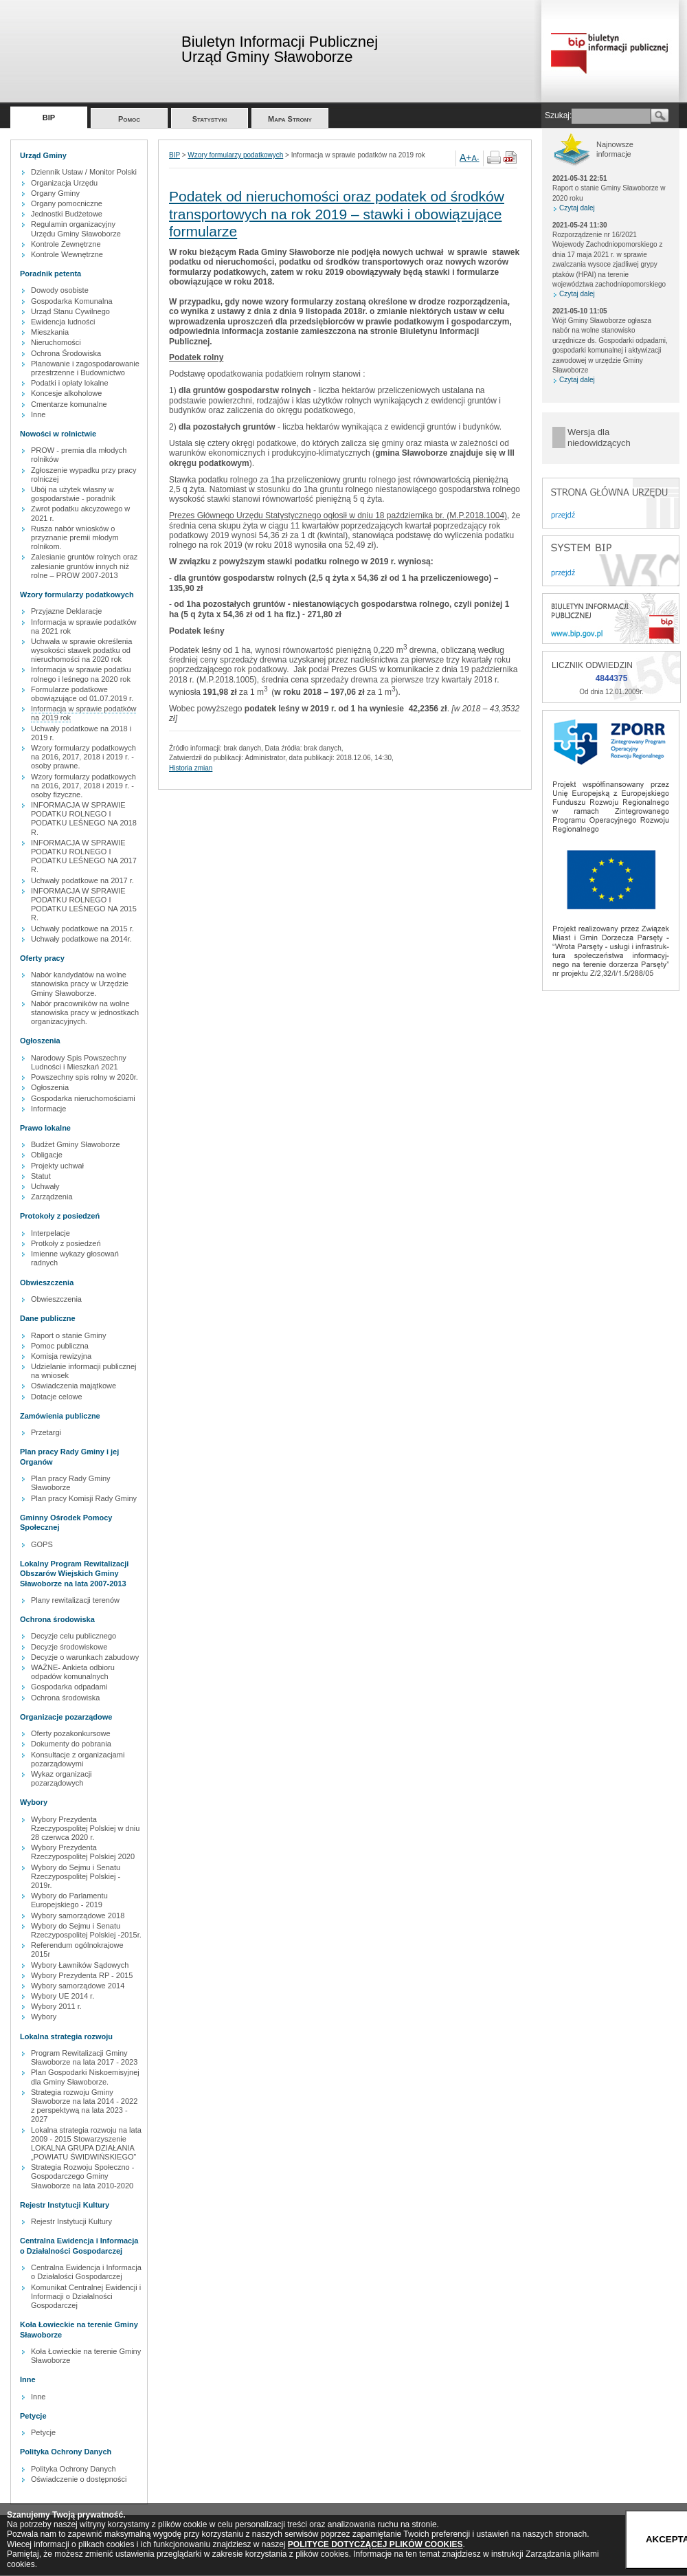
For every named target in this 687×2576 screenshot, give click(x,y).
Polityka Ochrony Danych (73, 2469)
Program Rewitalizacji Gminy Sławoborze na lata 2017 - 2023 (84, 2057)
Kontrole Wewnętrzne (67, 254)
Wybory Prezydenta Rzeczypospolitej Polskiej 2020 (83, 1852)
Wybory (43, 2016)
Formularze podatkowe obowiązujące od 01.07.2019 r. (82, 693)
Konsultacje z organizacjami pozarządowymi (77, 1759)
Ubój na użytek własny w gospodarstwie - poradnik (73, 493)
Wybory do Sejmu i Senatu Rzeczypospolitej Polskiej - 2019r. (75, 1876)
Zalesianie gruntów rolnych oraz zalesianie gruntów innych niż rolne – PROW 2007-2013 (84, 566)
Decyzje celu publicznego (73, 1636)
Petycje (43, 2432)
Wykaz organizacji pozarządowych (61, 1778)
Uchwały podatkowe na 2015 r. (82, 928)
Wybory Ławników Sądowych (79, 1965)
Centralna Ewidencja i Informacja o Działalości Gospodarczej (86, 2271)
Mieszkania (50, 332)
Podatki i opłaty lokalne (70, 383)
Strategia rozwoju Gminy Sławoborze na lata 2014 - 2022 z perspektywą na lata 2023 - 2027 (84, 2106)
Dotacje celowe (56, 1396)
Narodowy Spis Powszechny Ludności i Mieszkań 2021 (78, 1062)
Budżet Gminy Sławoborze (75, 1144)
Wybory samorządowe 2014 (77, 1985)
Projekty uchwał (57, 1166)
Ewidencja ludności (63, 322)
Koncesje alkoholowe (66, 393)
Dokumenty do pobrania (71, 1744)
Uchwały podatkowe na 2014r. (81, 939)
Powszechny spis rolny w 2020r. (84, 1077)
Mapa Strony (290, 119)
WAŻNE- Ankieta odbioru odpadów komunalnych (73, 1671)
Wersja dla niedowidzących (599, 437)
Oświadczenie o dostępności (78, 2479)
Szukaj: (558, 115)
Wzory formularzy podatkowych (235, 155)
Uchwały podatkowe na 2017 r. (82, 880)
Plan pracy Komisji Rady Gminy (84, 1498)
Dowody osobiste (60, 290)
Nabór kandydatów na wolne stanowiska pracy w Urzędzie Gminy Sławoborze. (79, 983)
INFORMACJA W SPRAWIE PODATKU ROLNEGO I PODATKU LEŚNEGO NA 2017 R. (84, 856)
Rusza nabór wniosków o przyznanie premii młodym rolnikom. (75, 537)
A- (476, 158)
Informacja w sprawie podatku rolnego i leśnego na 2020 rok (81, 673)
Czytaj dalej (577, 208)
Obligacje (47, 1155)
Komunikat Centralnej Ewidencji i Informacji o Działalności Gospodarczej (86, 2296)
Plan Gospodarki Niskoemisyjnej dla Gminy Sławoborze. (85, 2076)
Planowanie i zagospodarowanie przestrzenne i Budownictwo (85, 368)
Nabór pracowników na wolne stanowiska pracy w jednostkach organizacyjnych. (85, 1012)
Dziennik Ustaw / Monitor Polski (84, 172)
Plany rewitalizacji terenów (75, 1600)
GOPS (42, 1544)
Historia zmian (190, 768)
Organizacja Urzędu (64, 183)
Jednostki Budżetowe (66, 214)
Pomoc (129, 119)
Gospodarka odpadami (69, 1687)
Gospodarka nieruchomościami (83, 1098)
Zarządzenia (52, 1196)
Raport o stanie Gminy (68, 1335)
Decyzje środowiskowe (69, 1647)
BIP (49, 117)
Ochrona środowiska (65, 1698)
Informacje (48, 1108)
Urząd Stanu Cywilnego (70, 311)
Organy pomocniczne (66, 203)
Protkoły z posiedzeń (66, 1243)
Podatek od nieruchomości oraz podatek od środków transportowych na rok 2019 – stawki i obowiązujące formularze (336, 213)
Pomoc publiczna (60, 1346)
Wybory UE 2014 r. (62, 1996)
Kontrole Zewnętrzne (66, 244)
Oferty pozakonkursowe (71, 1733)
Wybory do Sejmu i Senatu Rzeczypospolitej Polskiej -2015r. (86, 1930)
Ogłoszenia (50, 1087)
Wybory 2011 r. (56, 2006)
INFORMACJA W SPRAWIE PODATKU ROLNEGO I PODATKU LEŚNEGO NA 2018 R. (84, 818)
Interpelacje (50, 1233)
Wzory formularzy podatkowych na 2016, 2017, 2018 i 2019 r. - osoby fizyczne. (83, 786)
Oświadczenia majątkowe (73, 1385)
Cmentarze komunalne (69, 404)
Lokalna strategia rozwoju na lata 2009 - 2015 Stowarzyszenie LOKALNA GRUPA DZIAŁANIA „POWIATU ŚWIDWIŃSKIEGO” (86, 2144)
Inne (38, 414)
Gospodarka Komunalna (72, 301)
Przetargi (46, 1432)
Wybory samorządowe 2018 (77, 1915)
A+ (466, 157)
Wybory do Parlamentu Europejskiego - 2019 (69, 1900)
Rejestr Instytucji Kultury (71, 2221)
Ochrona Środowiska (66, 353)
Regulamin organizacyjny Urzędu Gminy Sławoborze (76, 228)
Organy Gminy (55, 193)
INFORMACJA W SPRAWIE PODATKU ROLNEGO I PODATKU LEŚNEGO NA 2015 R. (84, 904)
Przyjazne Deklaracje (66, 611)
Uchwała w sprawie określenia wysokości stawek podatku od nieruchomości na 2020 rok (81, 650)
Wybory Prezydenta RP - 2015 (82, 1975)
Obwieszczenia (56, 1299)
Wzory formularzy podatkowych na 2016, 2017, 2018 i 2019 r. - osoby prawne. (83, 757)
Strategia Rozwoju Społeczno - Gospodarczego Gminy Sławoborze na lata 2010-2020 (82, 2176)
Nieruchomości (56, 342)
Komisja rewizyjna (61, 1356)
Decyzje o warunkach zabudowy (85, 1657)
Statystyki (209, 119)
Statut (41, 1176)
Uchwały (45, 1186)
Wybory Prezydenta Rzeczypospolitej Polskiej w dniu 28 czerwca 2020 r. (85, 1828)
